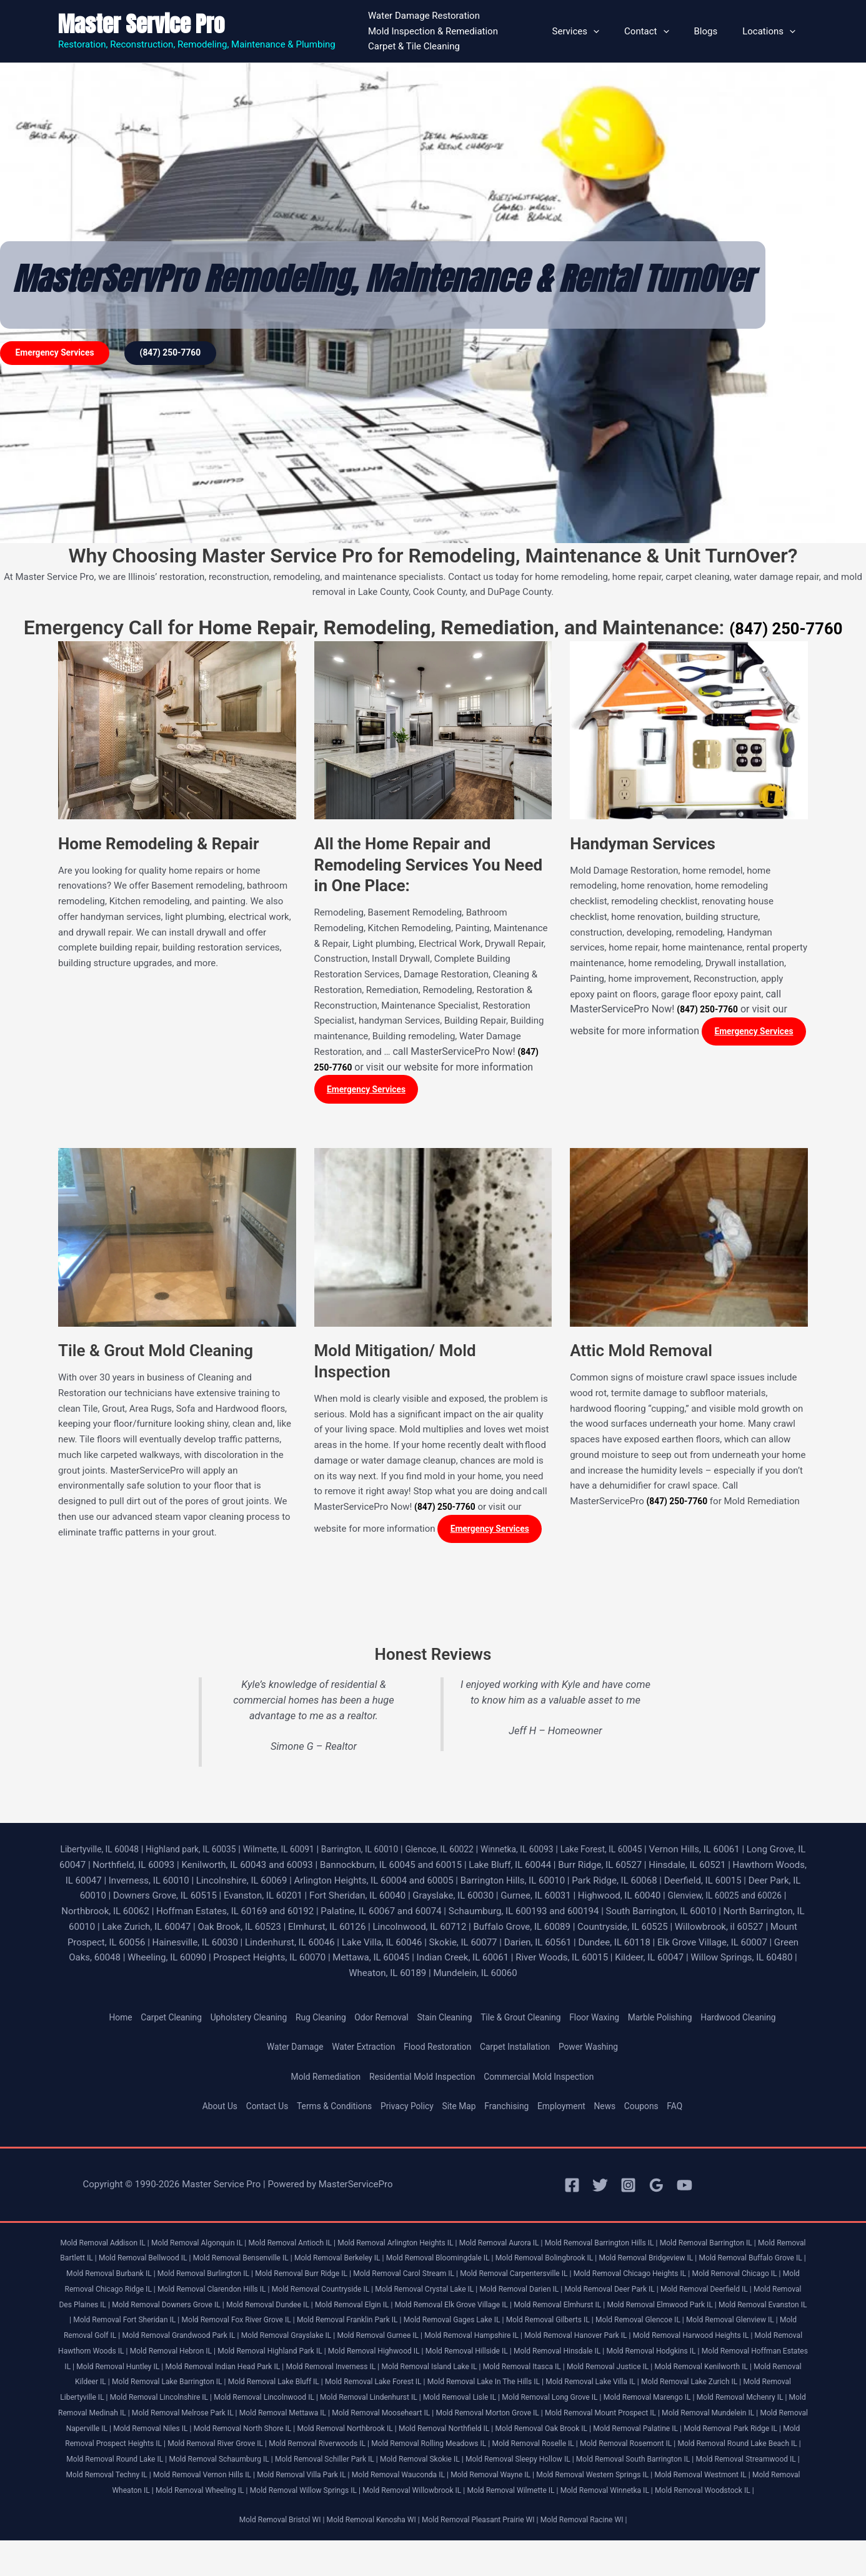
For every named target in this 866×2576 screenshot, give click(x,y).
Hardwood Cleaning (761, 2021)
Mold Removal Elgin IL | (639, 2309)
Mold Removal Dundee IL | (547, 2309)
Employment (571, 2110)
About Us (203, 2110)
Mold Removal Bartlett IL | (120, 2262)
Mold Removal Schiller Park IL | (534, 2479)
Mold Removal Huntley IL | (642, 2370)
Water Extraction (357, 2051)
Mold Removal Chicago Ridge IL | (299, 2293)
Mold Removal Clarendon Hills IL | (421, 2293)
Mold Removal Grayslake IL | (690, 2339)
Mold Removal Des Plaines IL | (319, 2309)
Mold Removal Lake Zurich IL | (576, 2401)
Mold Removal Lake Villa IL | (469, 2401)
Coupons (656, 2110)
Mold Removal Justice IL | (427, 2386)
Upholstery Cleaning (233, 2021)
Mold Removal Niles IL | (198, 2448)
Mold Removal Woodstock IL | (508, 2525)
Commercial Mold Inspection (547, 2081)
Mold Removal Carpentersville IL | (685, 2277)
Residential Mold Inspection (421, 2081)
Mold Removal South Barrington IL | (126, 2494)
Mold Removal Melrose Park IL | (163, 2432)
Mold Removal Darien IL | (755, 2293)
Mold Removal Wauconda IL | (671, 2494)
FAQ (692, 2110)
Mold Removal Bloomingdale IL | (538, 2262)
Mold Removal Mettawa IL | (271, 2432)
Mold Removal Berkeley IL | (430, 2262)
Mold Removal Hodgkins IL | (411, 2370)
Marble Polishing (677, 2021)
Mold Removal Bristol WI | (269, 2555)
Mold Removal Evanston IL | (340, 2324)
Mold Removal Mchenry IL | (698, 2417)
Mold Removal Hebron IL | (638, 2355)
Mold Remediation (316, 2081)
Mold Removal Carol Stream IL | (566, 2277)
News (617, 2110)
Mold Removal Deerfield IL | (213, 2309)
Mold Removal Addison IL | (109, 2247)
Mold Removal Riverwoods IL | (457, 2463)
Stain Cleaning (444, 2021)
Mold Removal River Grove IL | (346, 2463)
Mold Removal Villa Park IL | (565, 2494)
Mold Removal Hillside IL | (211, 2370)
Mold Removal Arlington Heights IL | (427, 2247)
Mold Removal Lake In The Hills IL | (353, 2401)
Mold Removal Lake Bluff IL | (124, 2401)
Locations (772, 31)
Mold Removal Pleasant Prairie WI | (484, 2555)
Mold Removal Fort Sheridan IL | (449, 2324)
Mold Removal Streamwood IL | (249, 2494)
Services (598, 31)
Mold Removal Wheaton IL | (361, 2510)
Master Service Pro (141, 24)
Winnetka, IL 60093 (560, 1853)
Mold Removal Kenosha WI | (368, 2555)
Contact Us (254, 2110)
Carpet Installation (520, 2051)
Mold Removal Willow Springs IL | (574, 2510)
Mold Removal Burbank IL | (245, 2277)
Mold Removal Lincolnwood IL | (180, 2417)
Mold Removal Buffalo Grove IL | (137, 2277)
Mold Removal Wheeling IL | (462, 2510)
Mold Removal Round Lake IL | (306, 2479)
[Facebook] (572, 2189)
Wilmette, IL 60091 (303, 1853)
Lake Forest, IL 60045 (651, 1853)
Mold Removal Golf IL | (466, 2339)
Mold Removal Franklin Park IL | (692, 2324)
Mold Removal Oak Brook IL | (623, 2448)
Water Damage (284, 2051)
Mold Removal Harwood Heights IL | (393, 2355)
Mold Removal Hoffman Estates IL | (528, 2370)
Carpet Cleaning (150, 2021)
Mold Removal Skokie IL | (637, 2479)
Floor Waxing (606, 2021)
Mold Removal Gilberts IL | (175, 2339)
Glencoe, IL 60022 (477, 1853)
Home (95, 2021)
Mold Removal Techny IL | (353, 2494)
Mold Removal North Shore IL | (299, 2448)
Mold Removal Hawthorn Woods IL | (525, 2355)
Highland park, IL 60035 (208, 1853)
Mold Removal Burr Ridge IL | (454, 2277)
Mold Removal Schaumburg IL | (419, 2479)
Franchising (512, 2110)
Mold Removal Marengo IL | (597, 2417)
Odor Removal (376, 2021)
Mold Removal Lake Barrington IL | (741, 2386)
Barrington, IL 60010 (391, 1853)
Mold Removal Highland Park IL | (746, 2355)
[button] (615, 31)
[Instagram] (628, 2189)
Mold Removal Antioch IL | (313, 2247)
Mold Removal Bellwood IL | (219, 2262)
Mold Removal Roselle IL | (692, 2463)
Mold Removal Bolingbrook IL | (655, 2262)
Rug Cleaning (311, 2021)
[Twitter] (600, 2189)
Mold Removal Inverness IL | (127, 2386)
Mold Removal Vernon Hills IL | (457, 2494)
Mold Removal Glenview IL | (373, 2339)
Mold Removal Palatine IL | (726, 2448)
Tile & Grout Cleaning (526, 2021)
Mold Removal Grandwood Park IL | (573, 2339)
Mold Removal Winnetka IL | (401, 2525)
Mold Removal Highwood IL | (110, 2370)
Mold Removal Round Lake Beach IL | (182, 2479)
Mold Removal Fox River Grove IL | (571, 2324)
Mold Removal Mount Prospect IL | (616, 2432)
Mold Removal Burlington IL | (348, 2277)
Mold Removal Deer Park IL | (110, 2309)
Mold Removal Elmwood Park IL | (228, 2324)
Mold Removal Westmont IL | (257, 2510)
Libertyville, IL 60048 (109, 1853)
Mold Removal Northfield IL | (517, 2448)
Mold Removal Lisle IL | (393, 2417)
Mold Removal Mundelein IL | (734, 2432)
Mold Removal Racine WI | (596, 2555)
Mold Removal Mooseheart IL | (378, 2432)
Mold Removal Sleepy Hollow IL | (744, 2479)
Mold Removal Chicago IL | (189, 2293)
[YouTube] (684, 2189)
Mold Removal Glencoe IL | (274, 2339)
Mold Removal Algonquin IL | (212, 2247)
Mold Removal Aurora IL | (540, 2247)
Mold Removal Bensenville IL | (325, 2262)
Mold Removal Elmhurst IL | (117, 2324)
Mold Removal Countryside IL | (539, 2293)
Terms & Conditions (327, 2110)
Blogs (715, 31)
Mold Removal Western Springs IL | (139, 2510)
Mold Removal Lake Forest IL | (233, 2401)
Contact (662, 31)
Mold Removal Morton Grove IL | (494, 2432)
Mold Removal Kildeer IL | (630, 2386)
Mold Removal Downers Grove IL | (437, 2309)
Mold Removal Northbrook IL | (410, 2448)
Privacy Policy (405, 2110)
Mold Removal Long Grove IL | (491, 2417)
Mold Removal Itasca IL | (335, 2386)
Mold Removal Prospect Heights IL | (226, 2463)
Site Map (460, 2110)
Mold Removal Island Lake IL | (234, 2386)
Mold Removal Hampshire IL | (155, 2355)
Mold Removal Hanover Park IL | (268, 2355)
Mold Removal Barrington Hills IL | (649, 2247)
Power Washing (599, 2051)
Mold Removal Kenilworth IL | (529, 2386)
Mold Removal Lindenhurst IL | (294, 2417)
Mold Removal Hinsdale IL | (309, 2370)
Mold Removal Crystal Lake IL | (652, 2293)
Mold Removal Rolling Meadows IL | (578, 2463)
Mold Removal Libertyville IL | (686, 2401)
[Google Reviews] (656, 2189)
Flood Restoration (437, 2051)
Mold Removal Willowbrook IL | (693, 2510)
